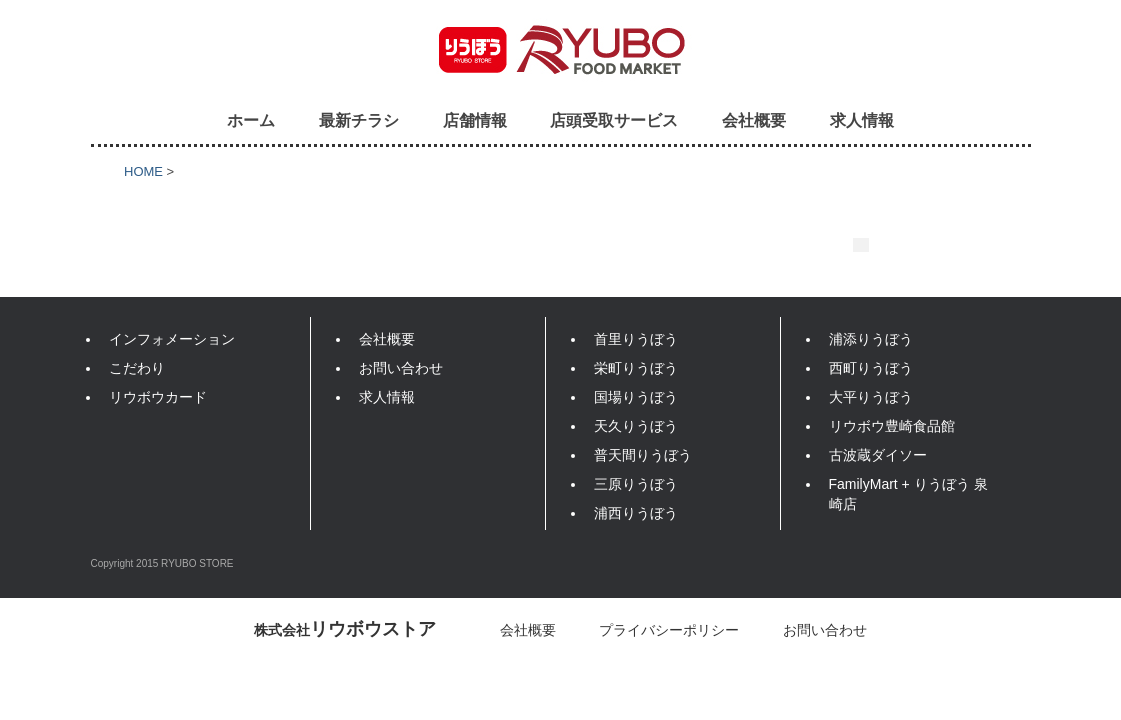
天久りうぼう (636, 426)
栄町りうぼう (636, 368)
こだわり (137, 368)
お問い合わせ (401, 368)
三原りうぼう (636, 484)
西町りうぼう (871, 368)
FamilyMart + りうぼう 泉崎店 (908, 494)
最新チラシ (359, 119)
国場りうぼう (636, 397)
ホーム (251, 119)
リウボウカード (158, 397)
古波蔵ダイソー (878, 455)
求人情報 (862, 119)
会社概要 (754, 119)
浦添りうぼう (871, 339)
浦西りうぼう (636, 513)
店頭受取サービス (614, 119)
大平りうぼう (871, 397)
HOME (143, 171)
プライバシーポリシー (669, 630)
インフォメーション (172, 339)
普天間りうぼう (643, 455)
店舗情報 (475, 119)
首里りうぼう (636, 339)
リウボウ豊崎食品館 (892, 426)
